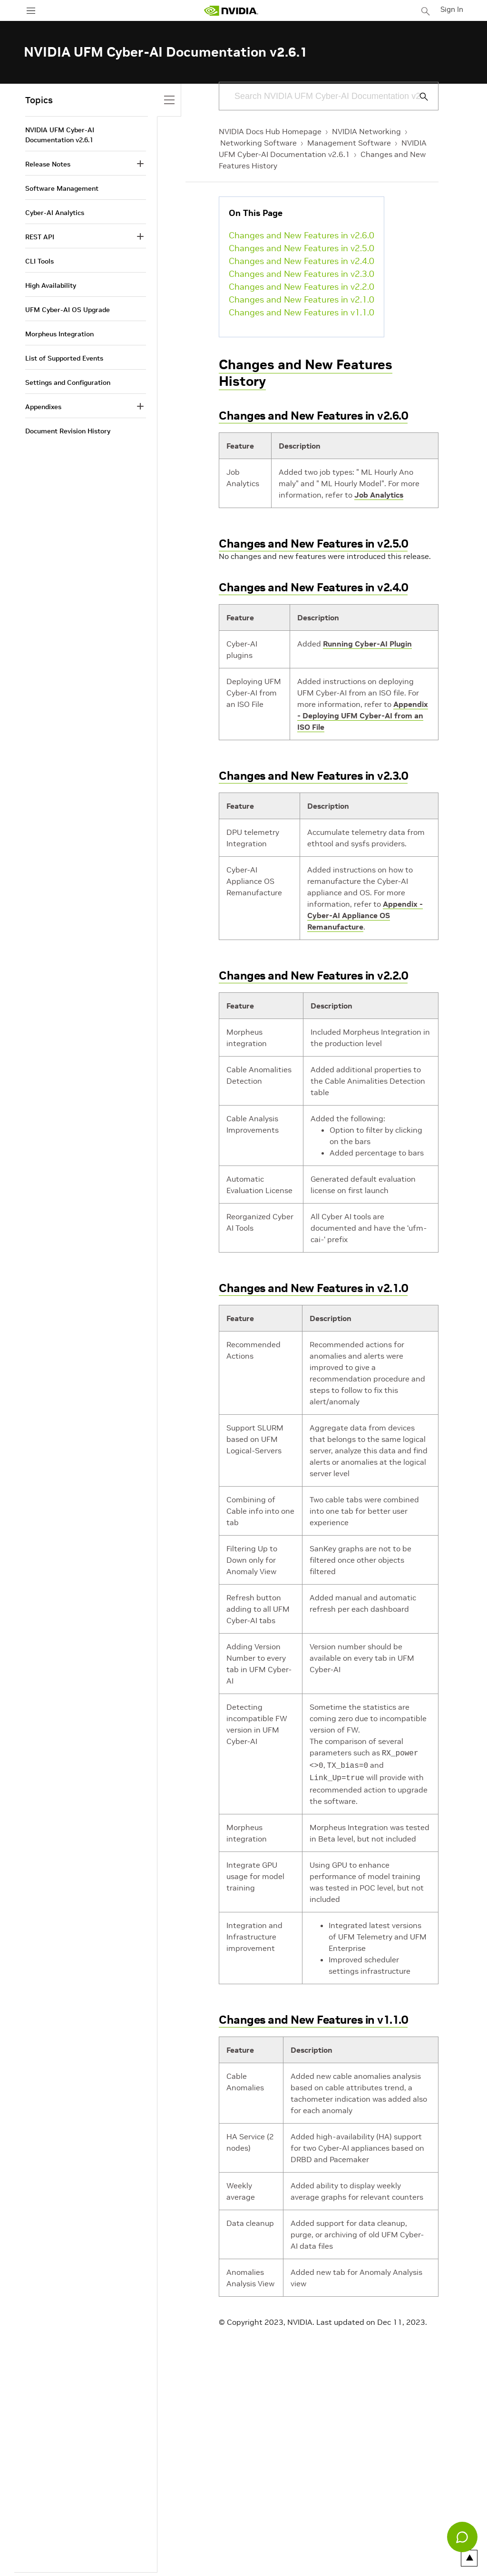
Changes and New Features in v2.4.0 (301, 260)
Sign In (452, 9)
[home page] (232, 11)
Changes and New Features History (305, 373)
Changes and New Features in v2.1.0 (301, 299)
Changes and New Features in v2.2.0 (301, 286)
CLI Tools (39, 261)
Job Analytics (378, 495)
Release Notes (47, 164)
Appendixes (43, 406)
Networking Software (258, 142)
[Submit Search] (418, 96)
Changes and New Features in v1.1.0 (301, 312)
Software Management (61, 188)
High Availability (50, 285)
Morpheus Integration (59, 334)
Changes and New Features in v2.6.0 (301, 235)
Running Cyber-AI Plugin (367, 643)
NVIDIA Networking (366, 131)
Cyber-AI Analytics (54, 212)
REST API (39, 237)
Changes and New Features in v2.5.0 (301, 248)
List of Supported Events (64, 358)
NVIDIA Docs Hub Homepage (270, 131)
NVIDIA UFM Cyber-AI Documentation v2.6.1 (59, 135)
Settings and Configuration (67, 382)
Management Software (349, 142)
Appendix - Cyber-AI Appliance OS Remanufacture (365, 915)
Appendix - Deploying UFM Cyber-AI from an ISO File (362, 715)
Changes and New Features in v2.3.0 (301, 273)
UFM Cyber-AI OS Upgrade (67, 309)
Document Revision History (67, 431)
